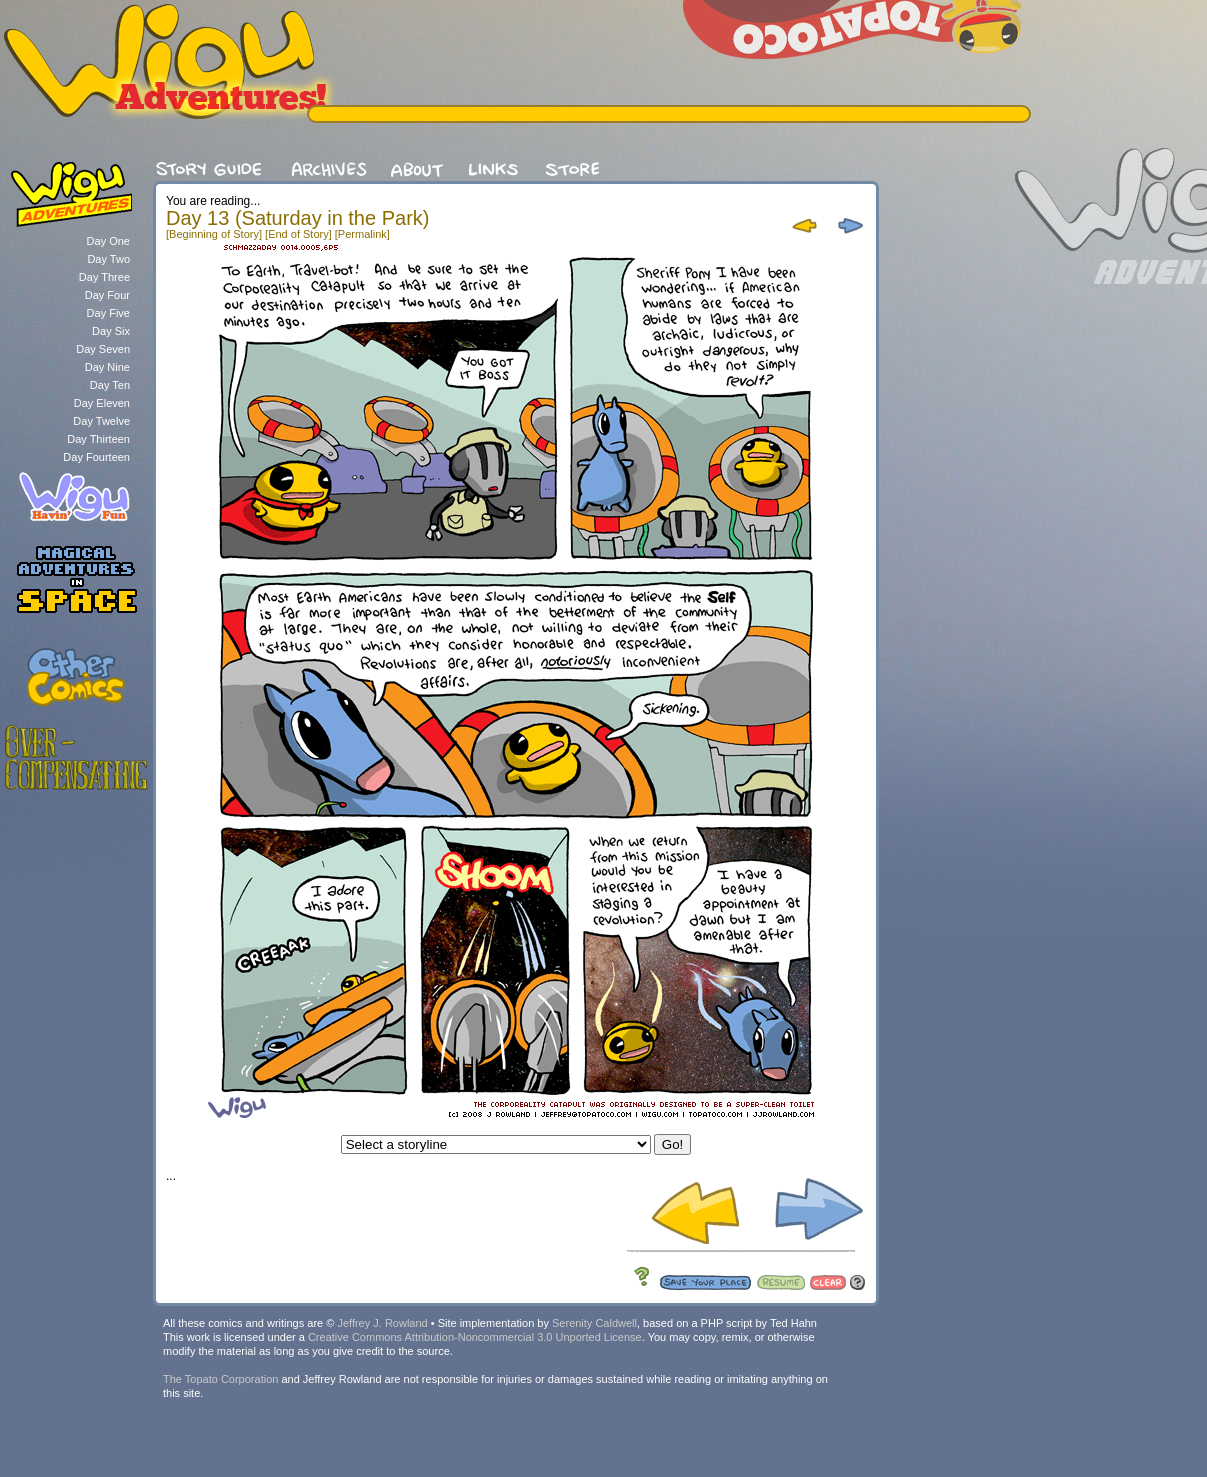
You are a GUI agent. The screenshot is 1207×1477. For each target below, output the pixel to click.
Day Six (111, 331)
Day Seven (103, 349)
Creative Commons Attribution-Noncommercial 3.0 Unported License (475, 1337)
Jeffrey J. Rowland (382, 1323)
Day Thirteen (98, 439)
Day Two (108, 259)
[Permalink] (362, 234)
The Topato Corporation (220, 1379)
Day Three (104, 277)
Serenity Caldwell (594, 1323)
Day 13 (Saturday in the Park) (297, 218)
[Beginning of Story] (214, 234)
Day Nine (107, 367)
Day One (108, 241)
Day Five (108, 313)
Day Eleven (102, 403)
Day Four (107, 295)
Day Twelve (101, 421)
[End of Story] (298, 234)
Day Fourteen (96, 457)
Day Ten (110, 385)
